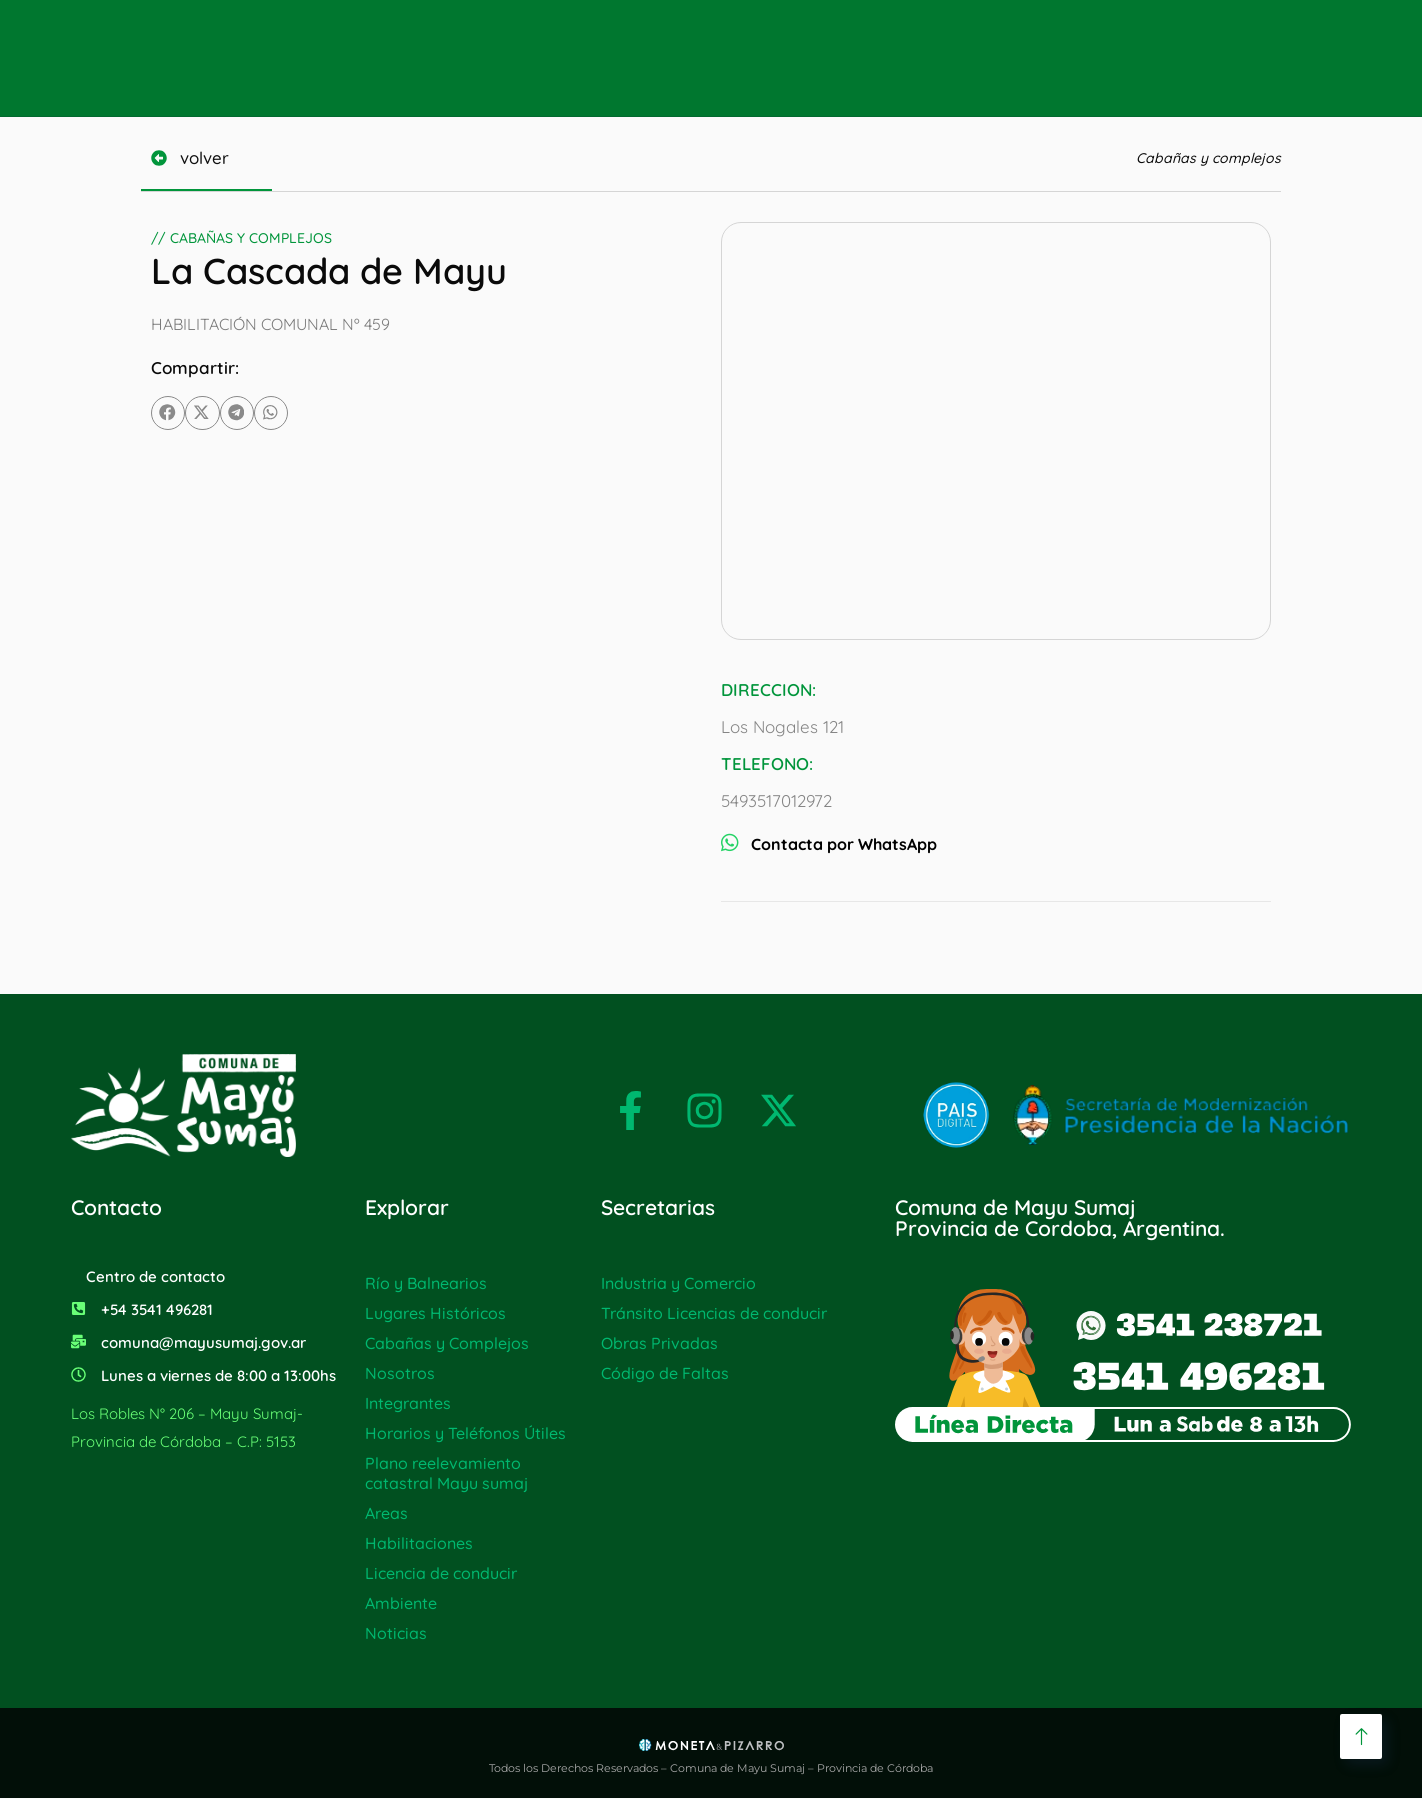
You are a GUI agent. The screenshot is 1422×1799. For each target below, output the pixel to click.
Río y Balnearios (426, 1283)
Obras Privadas (659, 1343)
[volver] (162, 158)
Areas (386, 1513)
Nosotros (400, 1373)
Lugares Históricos (435, 1313)
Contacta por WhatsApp (829, 844)
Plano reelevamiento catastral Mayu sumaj (446, 1473)
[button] (168, 413)
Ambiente (401, 1603)
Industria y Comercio (678, 1283)
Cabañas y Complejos (447, 1343)
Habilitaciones (419, 1543)
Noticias (396, 1633)
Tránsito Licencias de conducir (714, 1313)
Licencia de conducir (441, 1573)
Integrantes (408, 1403)
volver (212, 157)
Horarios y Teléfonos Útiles (465, 1433)
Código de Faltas (665, 1373)
